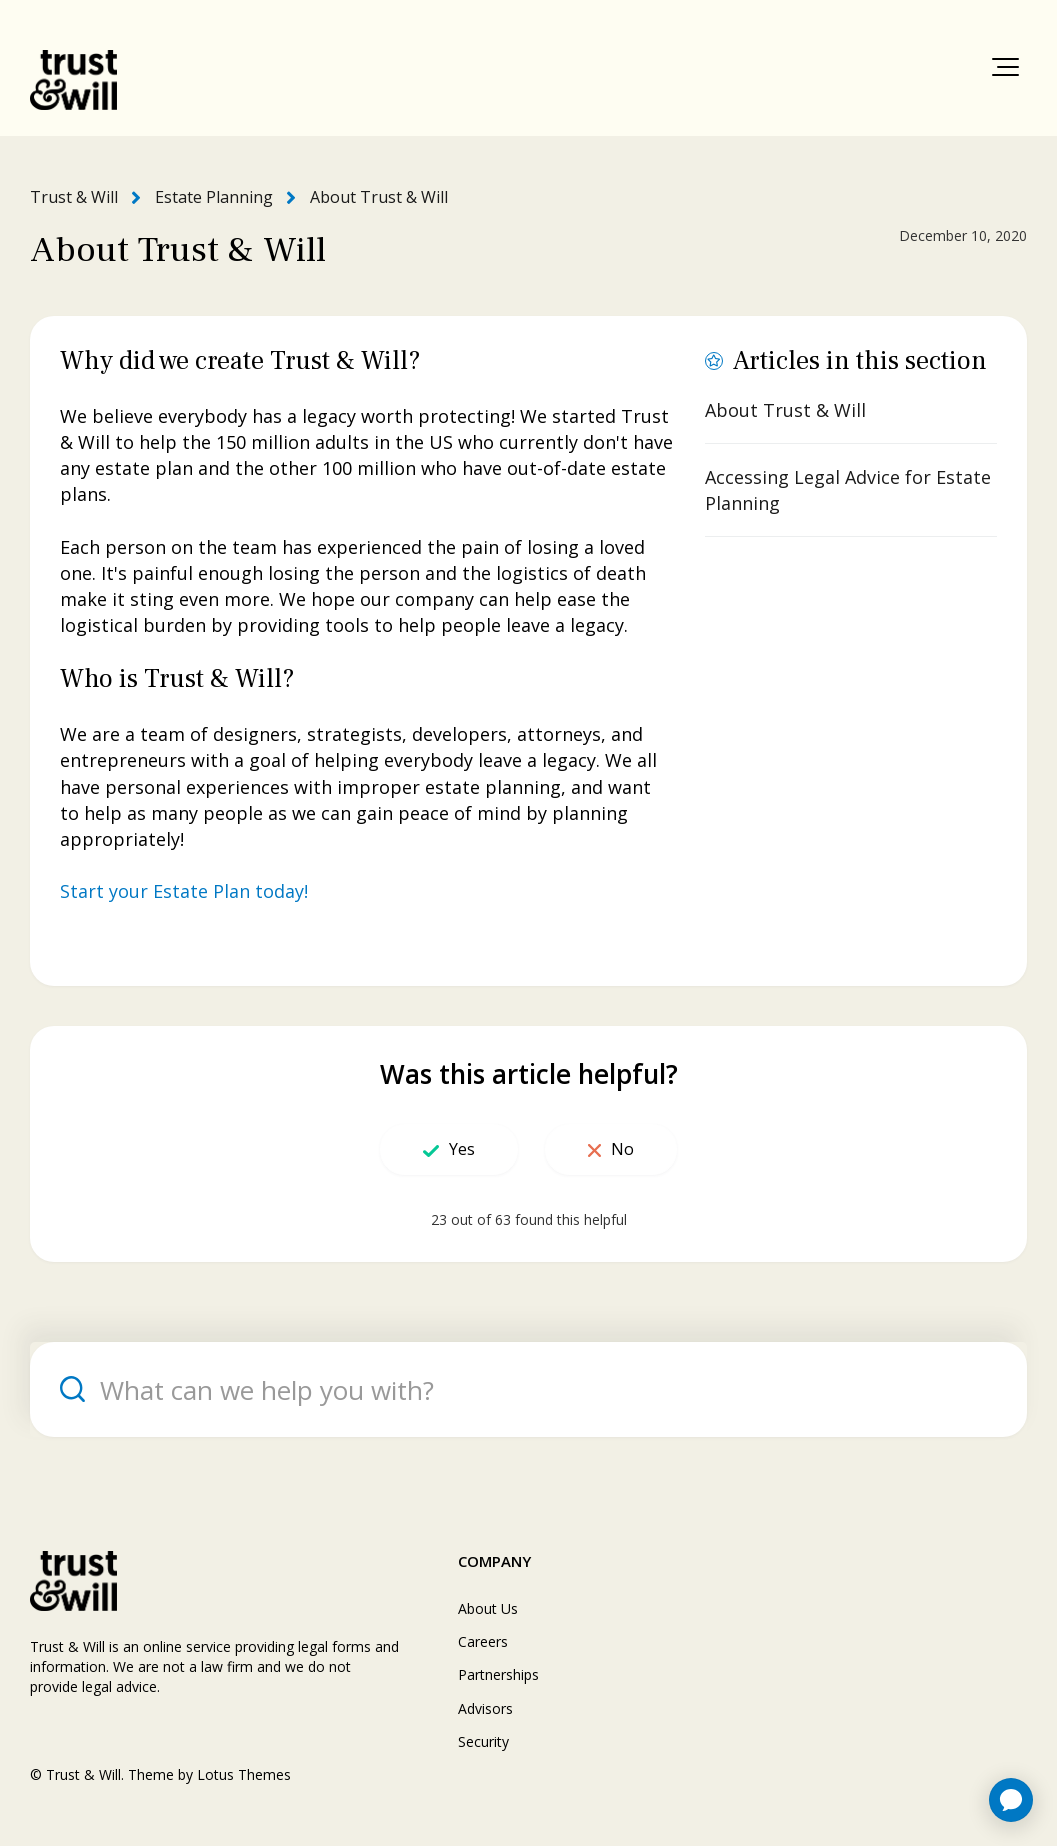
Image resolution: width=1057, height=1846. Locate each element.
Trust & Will (74, 197)
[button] (1005, 67)
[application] (1011, 1800)
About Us (488, 1608)
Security (483, 1741)
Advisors (485, 1708)
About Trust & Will (379, 197)
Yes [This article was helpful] (462, 1149)
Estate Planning (214, 197)
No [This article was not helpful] (622, 1149)
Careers (483, 1641)
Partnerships (498, 1674)
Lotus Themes (244, 1774)
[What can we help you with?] (528, 1389)
